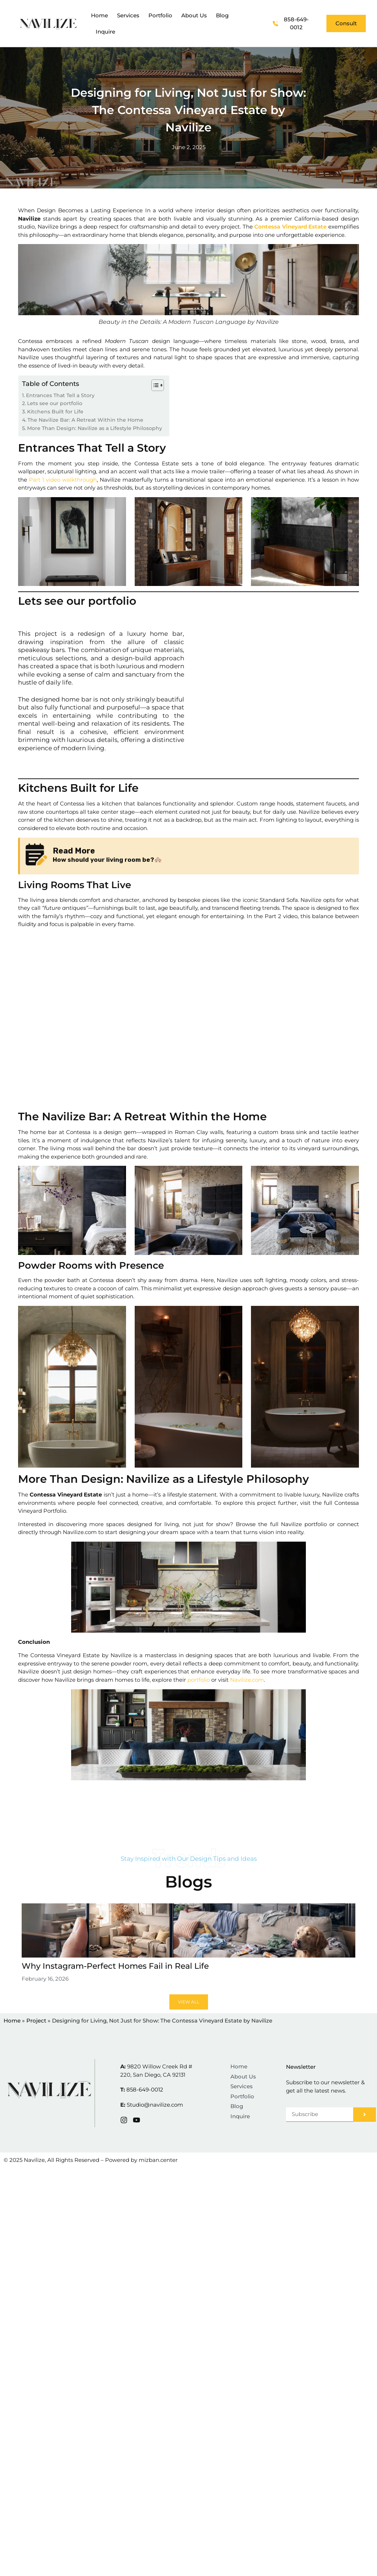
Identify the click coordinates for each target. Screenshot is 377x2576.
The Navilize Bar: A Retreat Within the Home (85, 420)
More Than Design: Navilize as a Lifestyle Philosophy (94, 428)
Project (36, 2020)
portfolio (198, 1679)
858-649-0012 (144, 2089)
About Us (194, 15)
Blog (222, 15)
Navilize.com (246, 1679)
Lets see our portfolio (54, 403)
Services (128, 15)
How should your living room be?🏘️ (107, 859)
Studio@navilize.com (155, 2104)
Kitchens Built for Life (55, 411)
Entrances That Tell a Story (60, 395)
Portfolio (160, 15)
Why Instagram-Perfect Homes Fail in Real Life (115, 1966)
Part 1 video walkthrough (62, 479)
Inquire (105, 31)
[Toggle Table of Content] (154, 385)
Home (99, 15)
